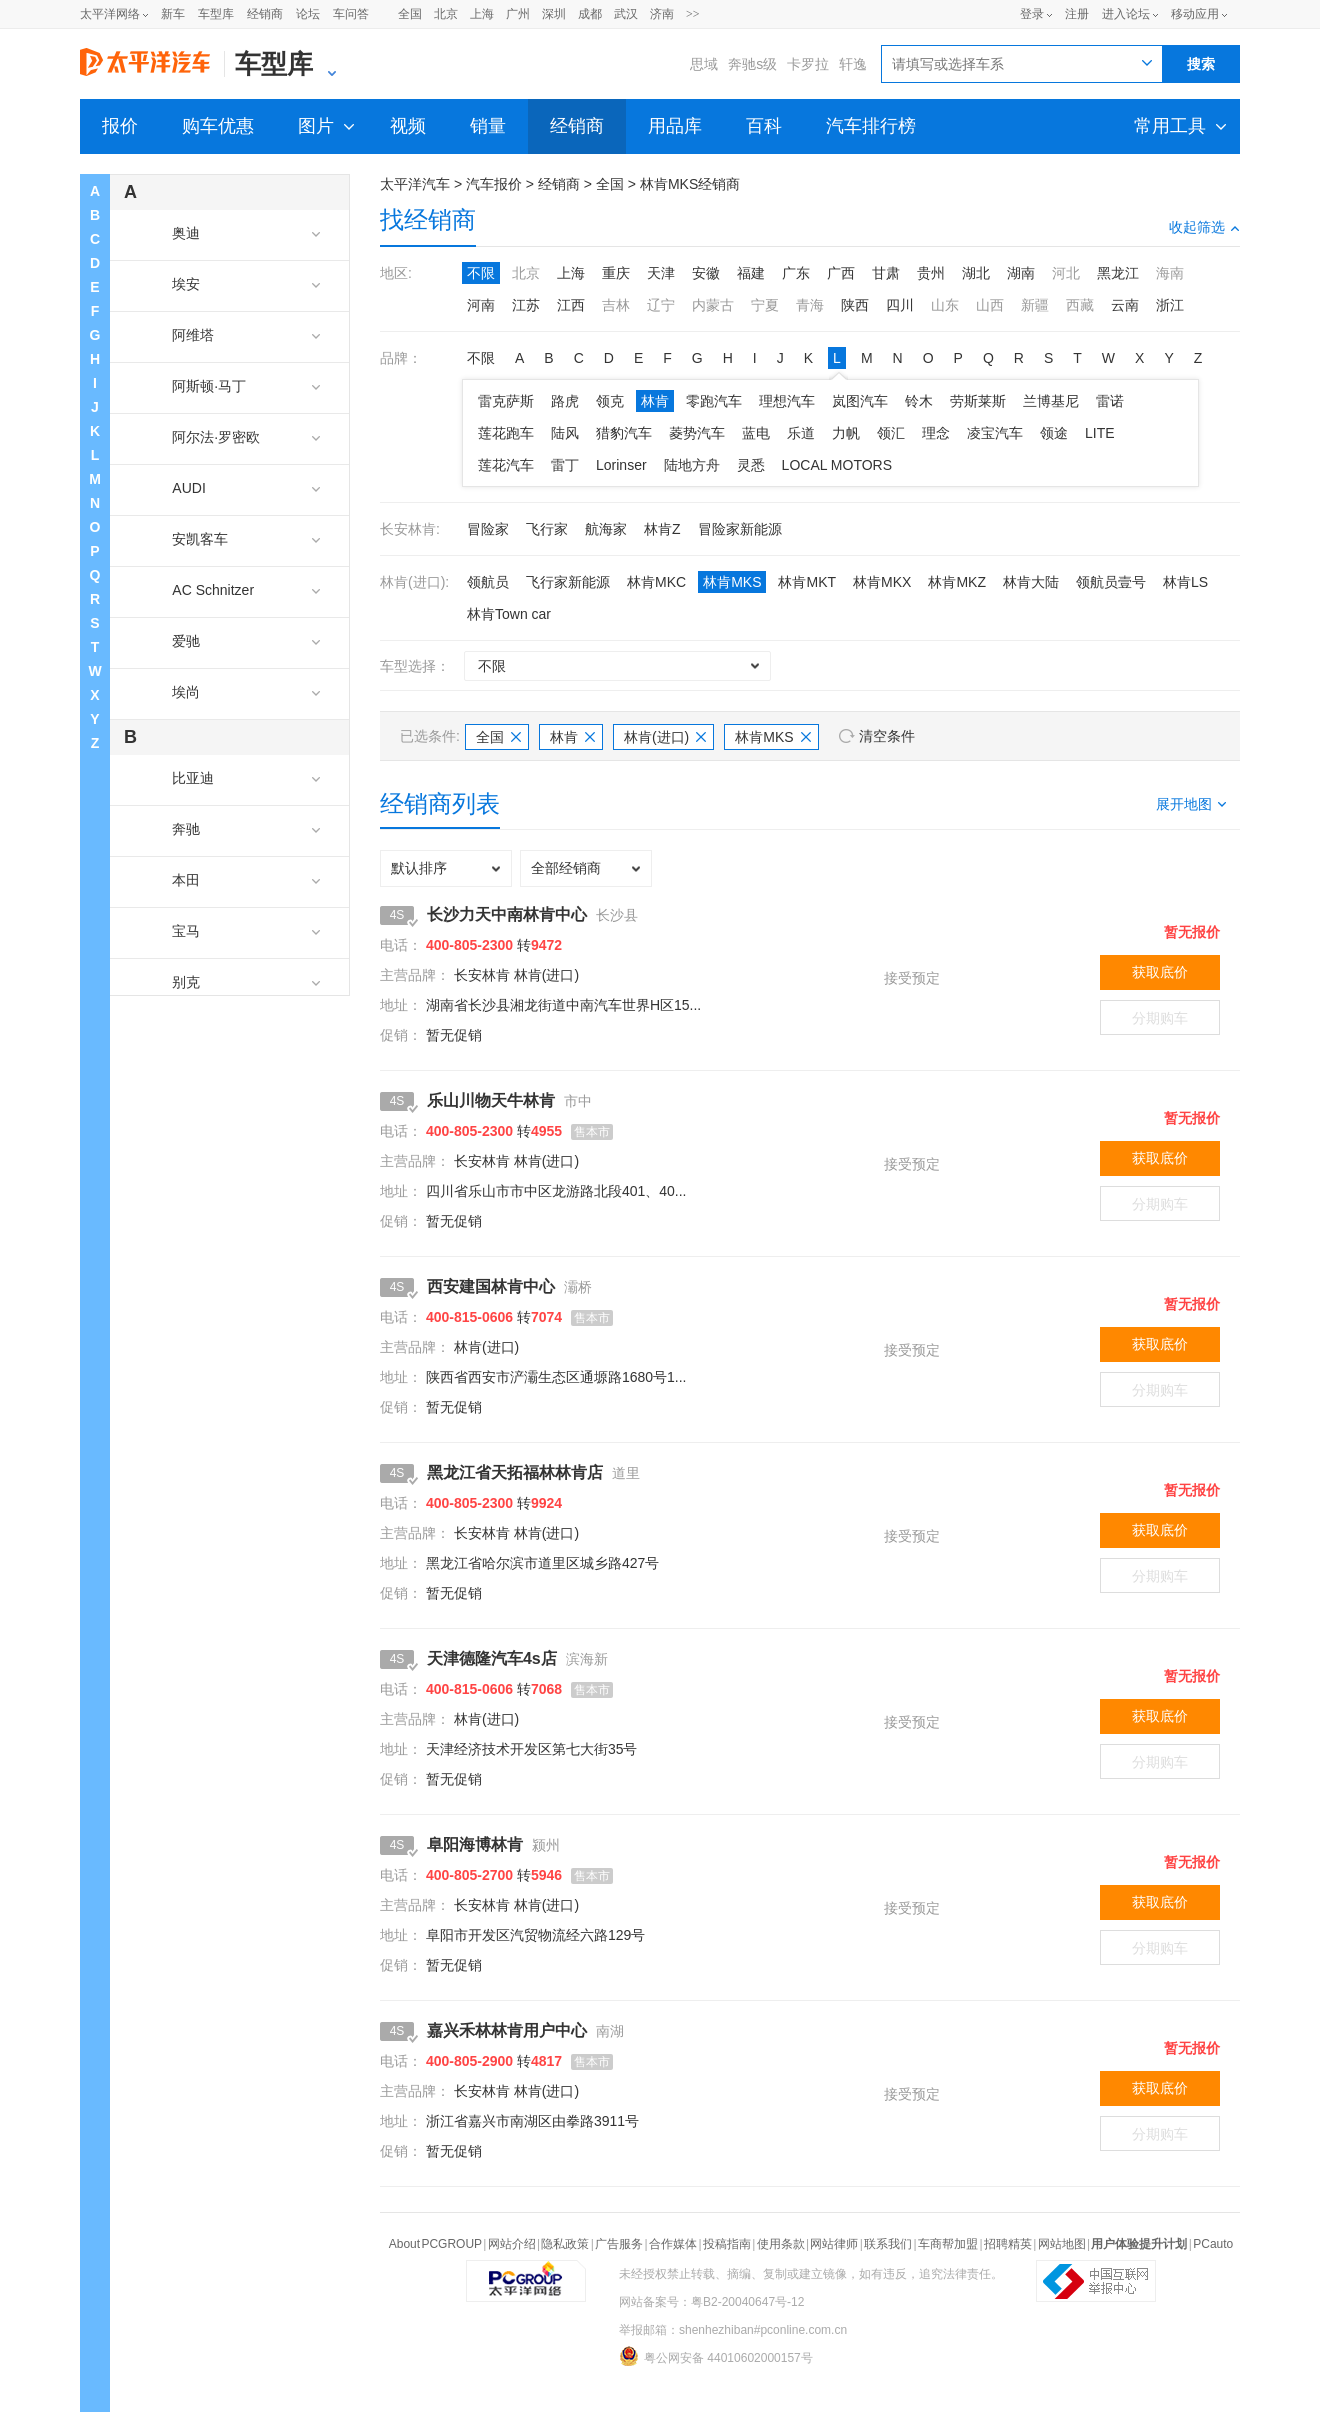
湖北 (976, 273)
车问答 (351, 14)
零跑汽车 (714, 401)
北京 (446, 14)
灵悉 (751, 465)
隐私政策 (565, 2244)
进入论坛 (1126, 14)
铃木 (919, 401)
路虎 (565, 401)
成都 (590, 14)
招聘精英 (1008, 2244)
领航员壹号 (1111, 582)
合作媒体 (673, 2244)
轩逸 (853, 64)
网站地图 (1062, 2244)
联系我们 (888, 2244)
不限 (481, 273)
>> (693, 14)
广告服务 (619, 2244)
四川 (900, 305)
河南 (481, 305)
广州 (518, 14)
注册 (1077, 14)
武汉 (626, 14)
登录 (1032, 14)
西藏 (1080, 305)
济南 (662, 14)
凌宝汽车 (995, 433)
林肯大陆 (1031, 582)
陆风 (565, 433)
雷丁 (565, 465)
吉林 (616, 305)
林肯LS (1185, 582)
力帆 (846, 433)
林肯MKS (732, 582)
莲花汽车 (506, 465)
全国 (410, 14)
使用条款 (781, 2244)
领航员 (488, 582)
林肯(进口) (665, 737)
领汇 (891, 433)
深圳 (554, 14)
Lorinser (621, 465)
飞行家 (547, 529)
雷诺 (1110, 401)
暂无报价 (1192, 932)
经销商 (265, 14)
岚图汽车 (860, 401)
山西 (990, 305)
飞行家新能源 (568, 582)
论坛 (308, 14)
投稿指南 (727, 2244)
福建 (751, 273)
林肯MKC (656, 582)
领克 (610, 401)
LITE (1100, 433)
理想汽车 (787, 401)
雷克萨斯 (506, 401)
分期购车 (1160, 1018)
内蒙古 (713, 305)
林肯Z (662, 529)
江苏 (526, 305)
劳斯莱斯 (978, 401)
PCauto (1213, 2244)
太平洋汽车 (415, 184)
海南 (1170, 273)
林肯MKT (807, 582)
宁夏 (765, 305)
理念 (936, 433)
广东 (796, 273)
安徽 (706, 273)
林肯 (655, 401)
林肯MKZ (957, 582)
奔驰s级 (752, 64)
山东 (945, 305)
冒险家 (488, 529)
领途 (1054, 433)
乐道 (801, 433)
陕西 (855, 305)
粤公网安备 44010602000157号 (716, 2356)
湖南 (1021, 273)
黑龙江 (1118, 273)
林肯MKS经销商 (690, 184)
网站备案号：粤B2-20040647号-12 (711, 2302)
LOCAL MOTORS (837, 465)
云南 (1125, 305)
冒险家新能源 (740, 529)
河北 (1066, 273)
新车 (173, 14)
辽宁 (661, 305)
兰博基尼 (1051, 401)
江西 (571, 305)
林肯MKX (882, 582)
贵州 (931, 273)
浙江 (1170, 305)
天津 (661, 273)
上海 (482, 14)
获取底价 (1160, 972)
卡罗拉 (808, 64)
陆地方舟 (692, 465)
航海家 (606, 529)
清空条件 (887, 736)
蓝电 (756, 433)
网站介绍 (512, 2244)
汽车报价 (494, 184)
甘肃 (886, 273)
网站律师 (834, 2244)
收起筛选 (1204, 227)
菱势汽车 (697, 433)
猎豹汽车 (624, 433)
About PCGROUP (435, 2244)
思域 (704, 64)
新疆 (1035, 305)
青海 (810, 305)
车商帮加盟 (948, 2244)
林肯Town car (509, 614)
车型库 (216, 14)
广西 (841, 273)
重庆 (616, 273)
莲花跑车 (506, 433)
